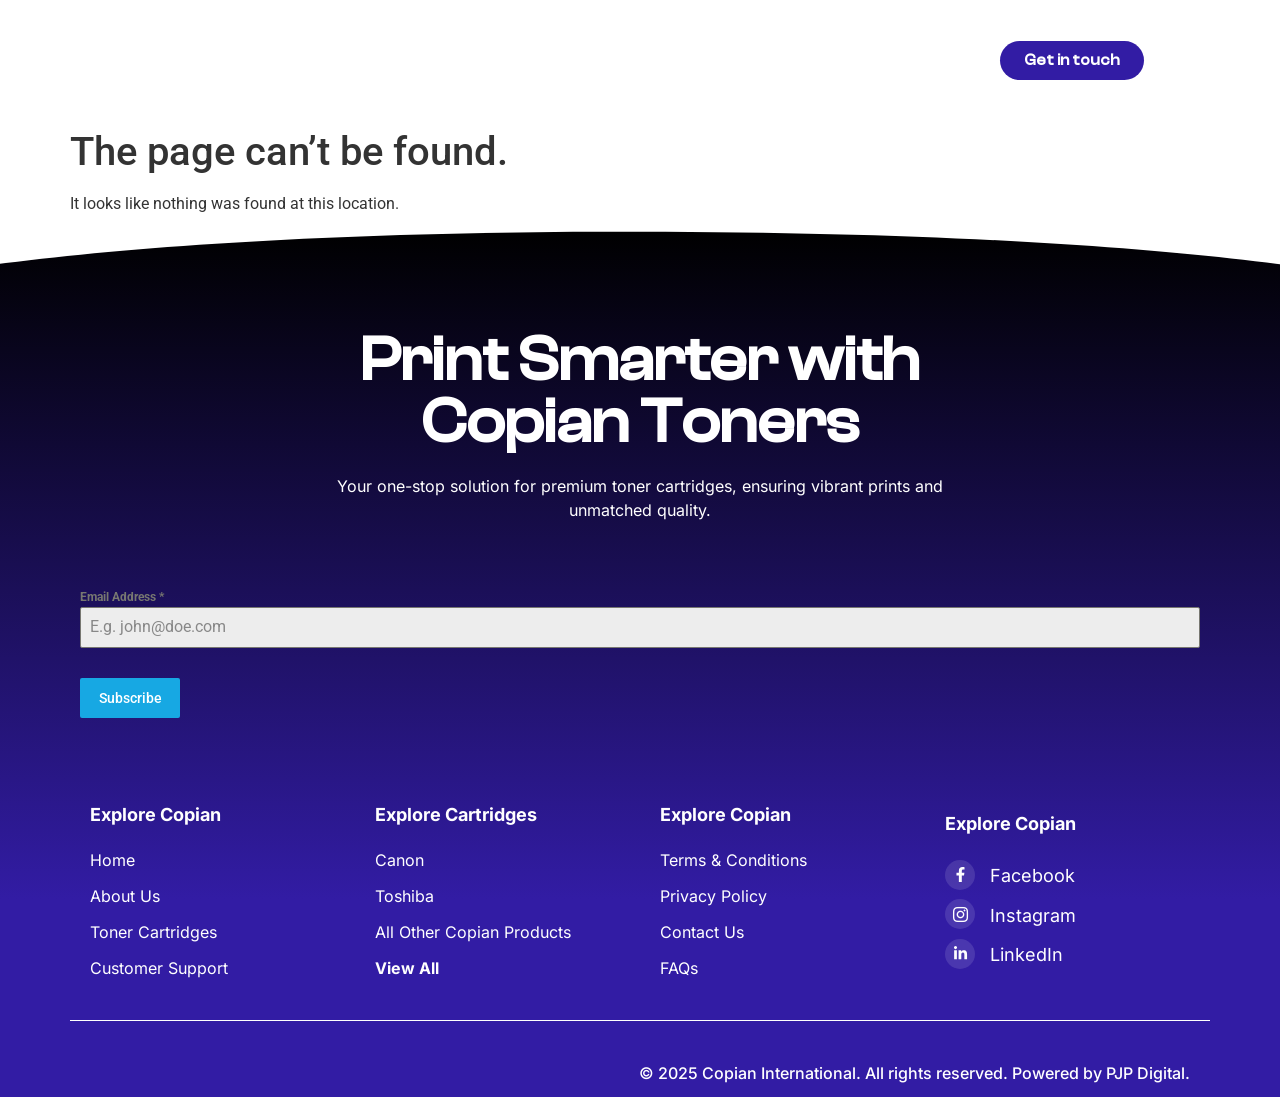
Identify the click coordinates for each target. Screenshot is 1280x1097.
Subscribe (130, 698)
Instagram (1033, 912)
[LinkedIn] (960, 951)
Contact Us (886, 59)
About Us (643, 59)
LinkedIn (1026, 952)
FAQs (796, 59)
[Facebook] (960, 872)
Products (460, 59)
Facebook (1032, 872)
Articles (551, 59)
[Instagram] (960, 911)
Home (375, 59)
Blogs (727, 59)
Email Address (122, 597)
